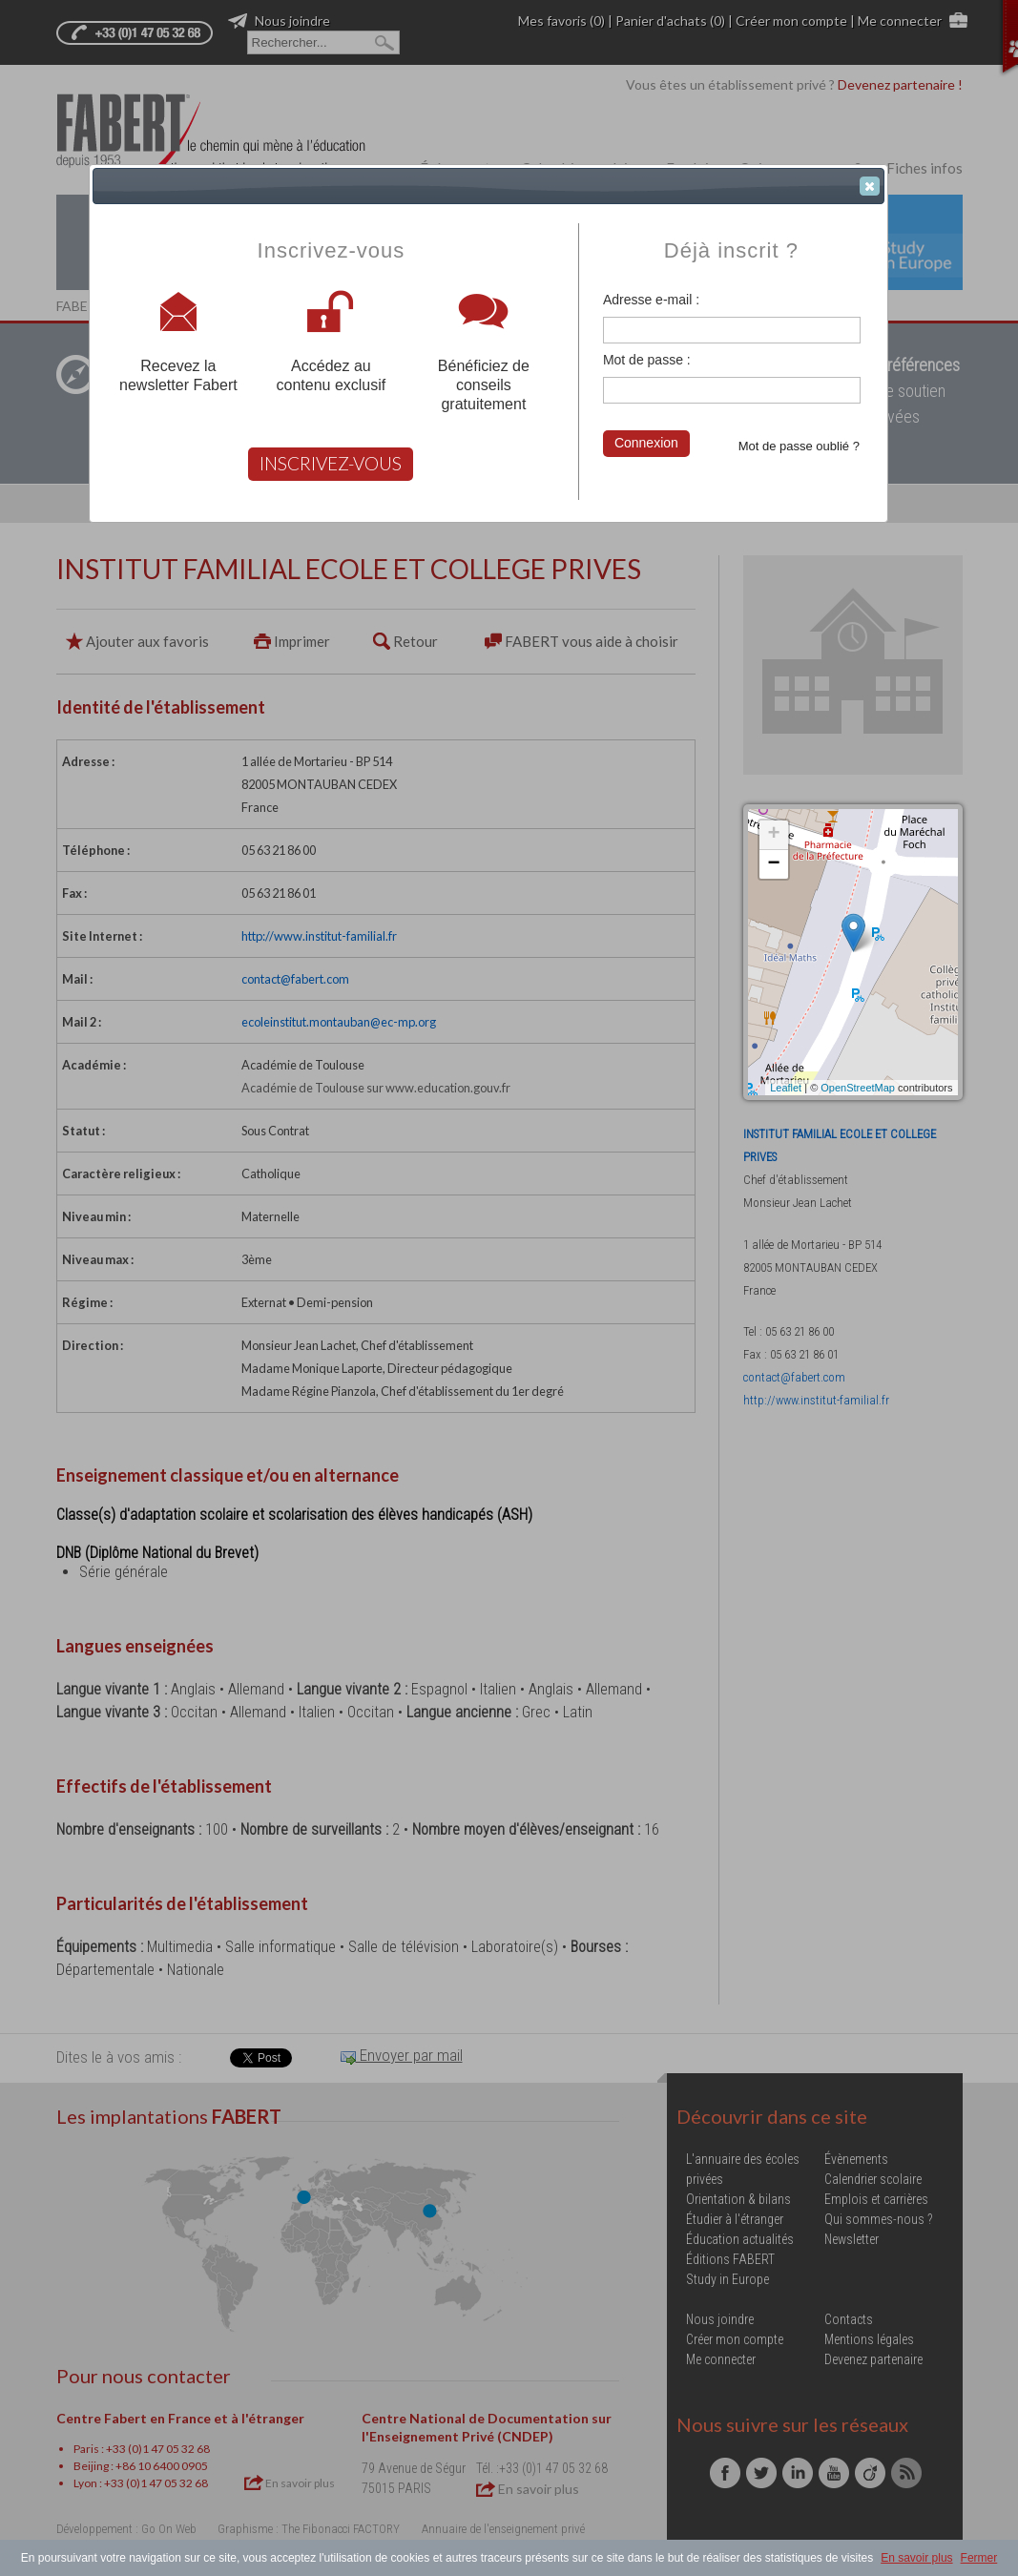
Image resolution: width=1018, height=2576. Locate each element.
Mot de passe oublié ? (799, 446)
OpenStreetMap (858, 1087)
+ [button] (773, 835)
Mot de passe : (647, 359)
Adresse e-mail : (651, 299)
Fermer (979, 2558)
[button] (870, 186)
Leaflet (785, 1087)
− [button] (773, 864)
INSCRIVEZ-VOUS (331, 463)
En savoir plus (916, 2558)
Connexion (646, 442)
